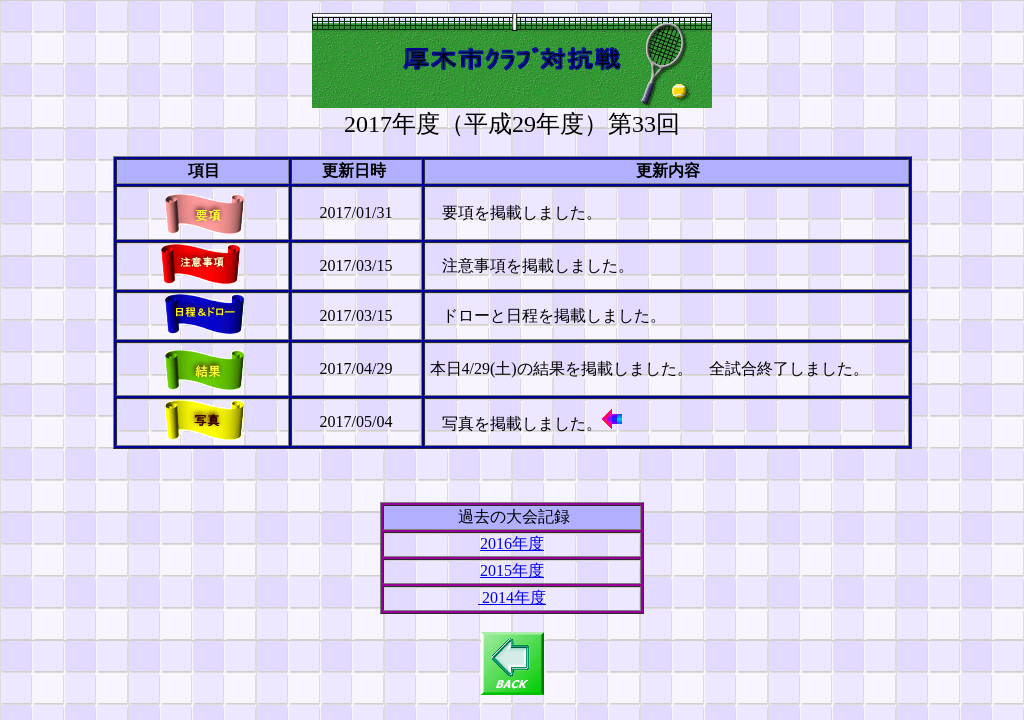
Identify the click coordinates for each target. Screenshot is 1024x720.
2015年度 (512, 570)
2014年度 (512, 597)
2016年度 (512, 543)
